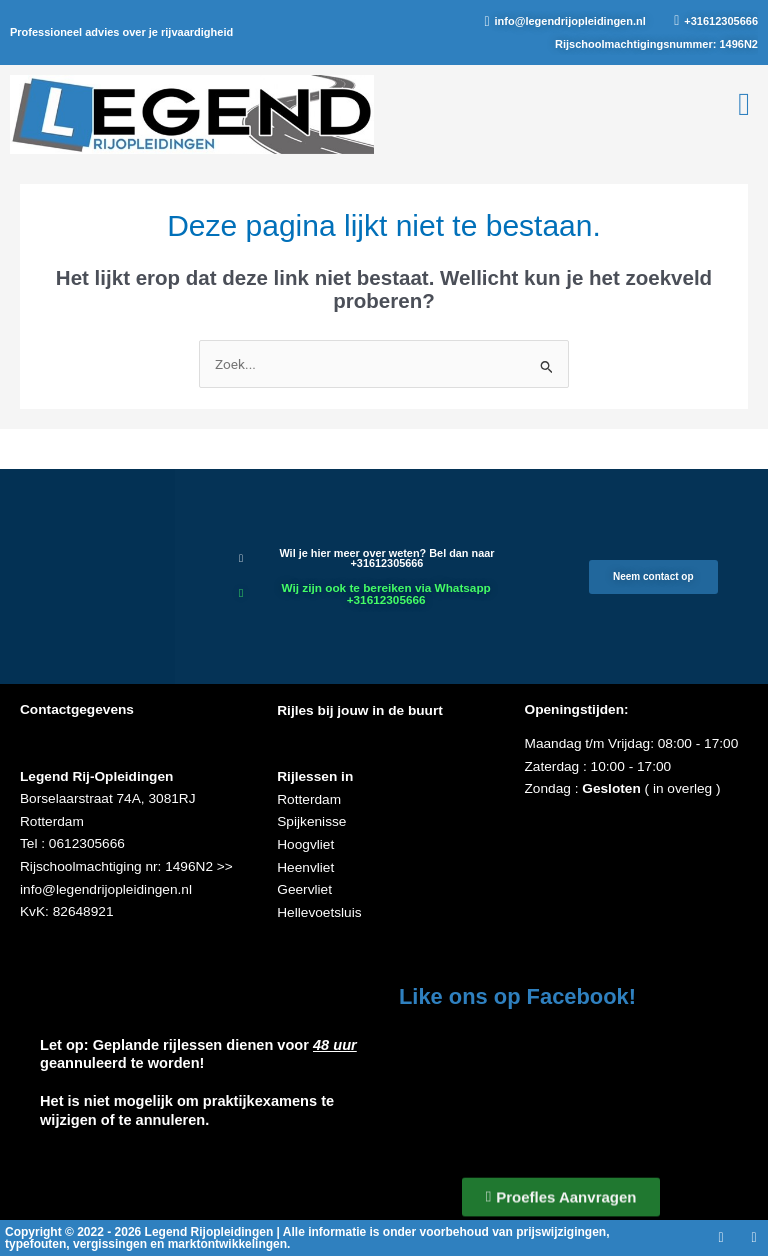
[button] (744, 104)
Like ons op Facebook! (517, 996)
